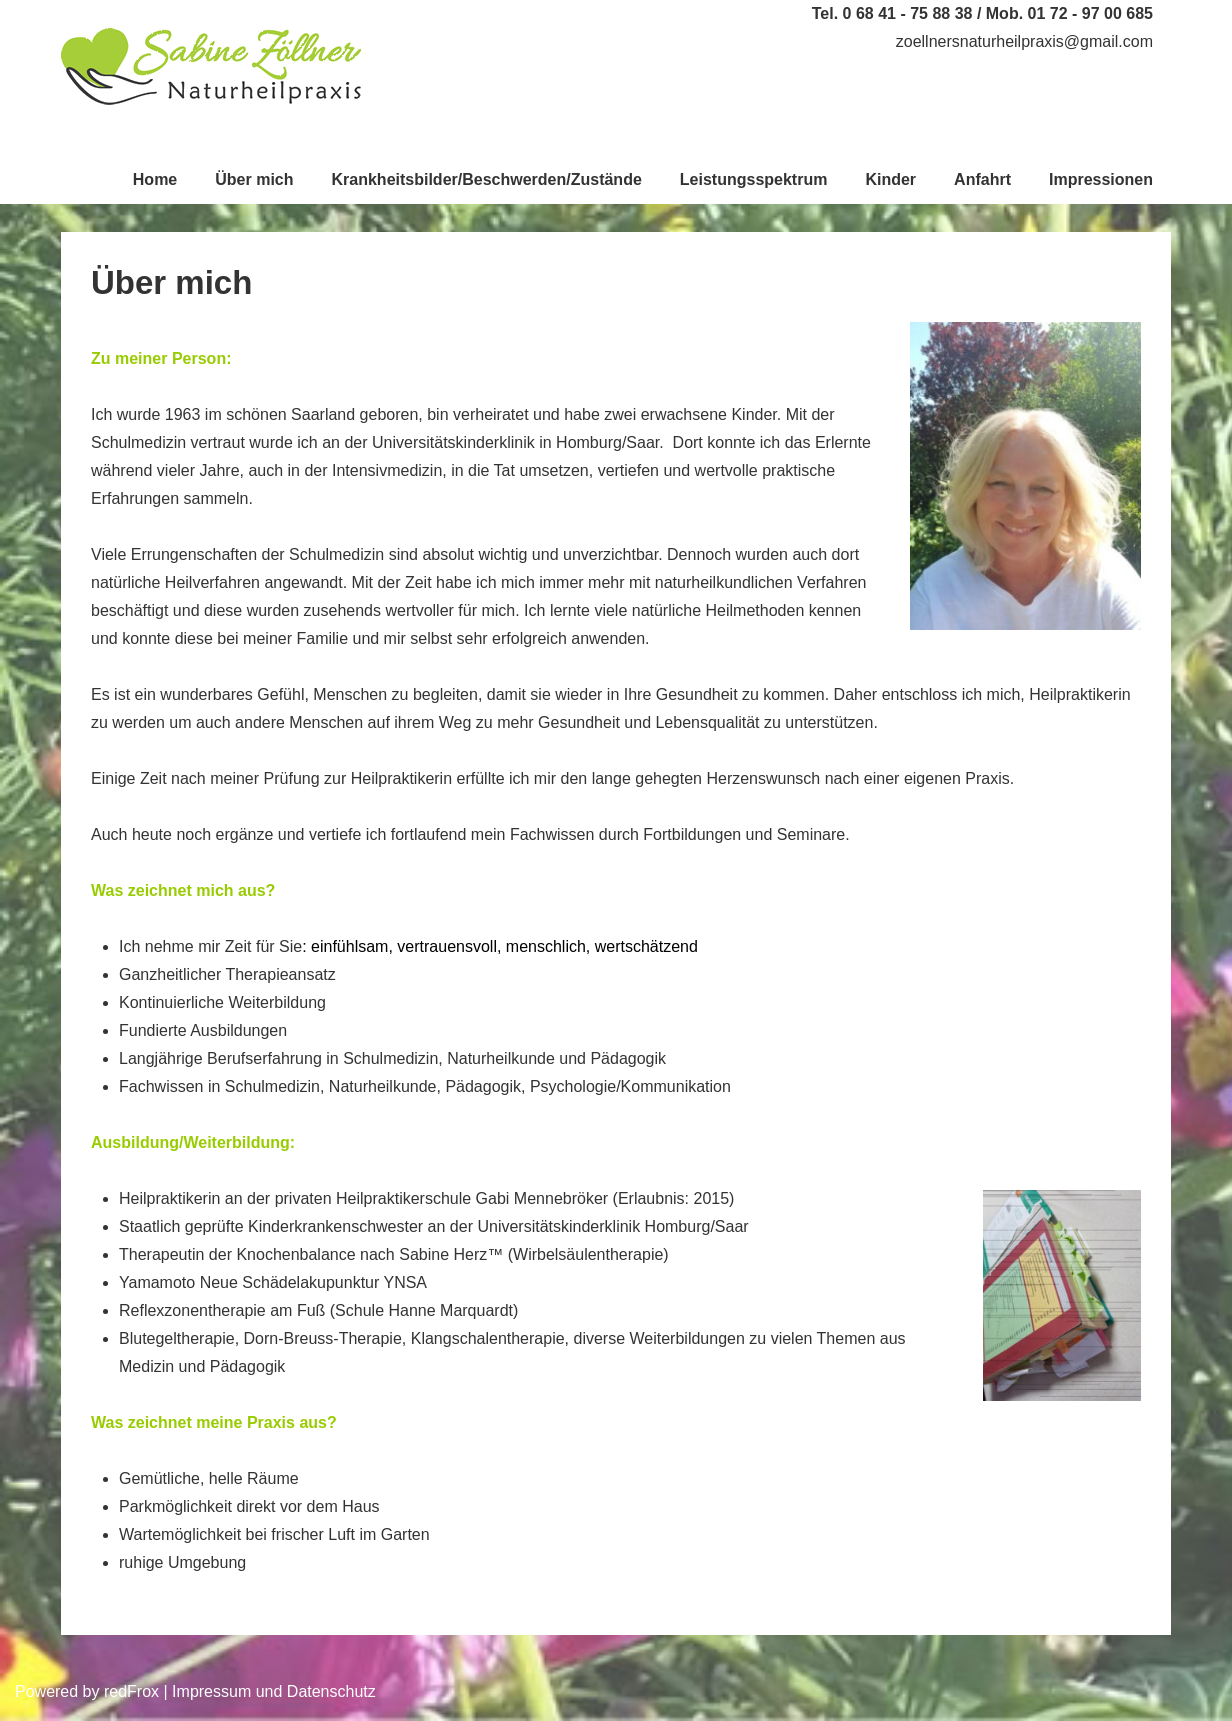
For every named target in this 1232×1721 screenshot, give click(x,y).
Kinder (890, 179)
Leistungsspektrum (754, 179)
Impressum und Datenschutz (274, 1691)
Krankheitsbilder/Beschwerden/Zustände (487, 179)
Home (155, 179)
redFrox (131, 1691)
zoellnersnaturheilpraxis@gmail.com (1024, 41)
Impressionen (1101, 179)
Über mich (254, 179)
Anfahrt (982, 179)
